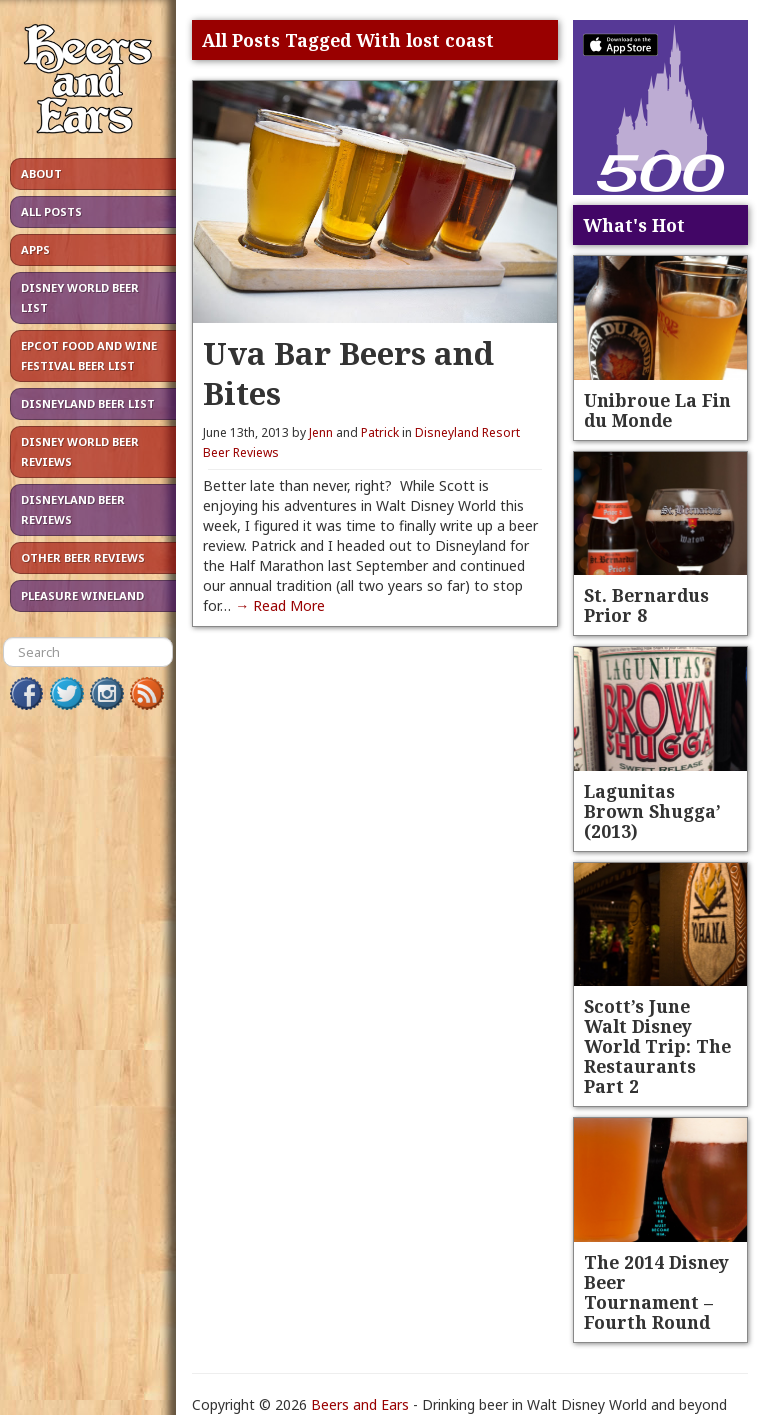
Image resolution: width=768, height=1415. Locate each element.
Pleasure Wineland (82, 595)
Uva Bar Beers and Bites (348, 372)
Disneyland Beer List (88, 403)
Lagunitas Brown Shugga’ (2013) (652, 811)
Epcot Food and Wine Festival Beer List (89, 355)
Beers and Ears (360, 1404)
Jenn (321, 432)
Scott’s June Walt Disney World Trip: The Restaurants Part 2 (657, 1046)
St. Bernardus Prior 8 (646, 605)
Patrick (380, 432)
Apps (35, 249)
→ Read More (280, 605)
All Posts (51, 211)
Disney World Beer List (80, 297)
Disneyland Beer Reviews (73, 509)
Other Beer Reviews (83, 557)
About (41, 173)
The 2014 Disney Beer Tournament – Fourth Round (656, 1292)
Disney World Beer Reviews (80, 451)
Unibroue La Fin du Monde (657, 410)
